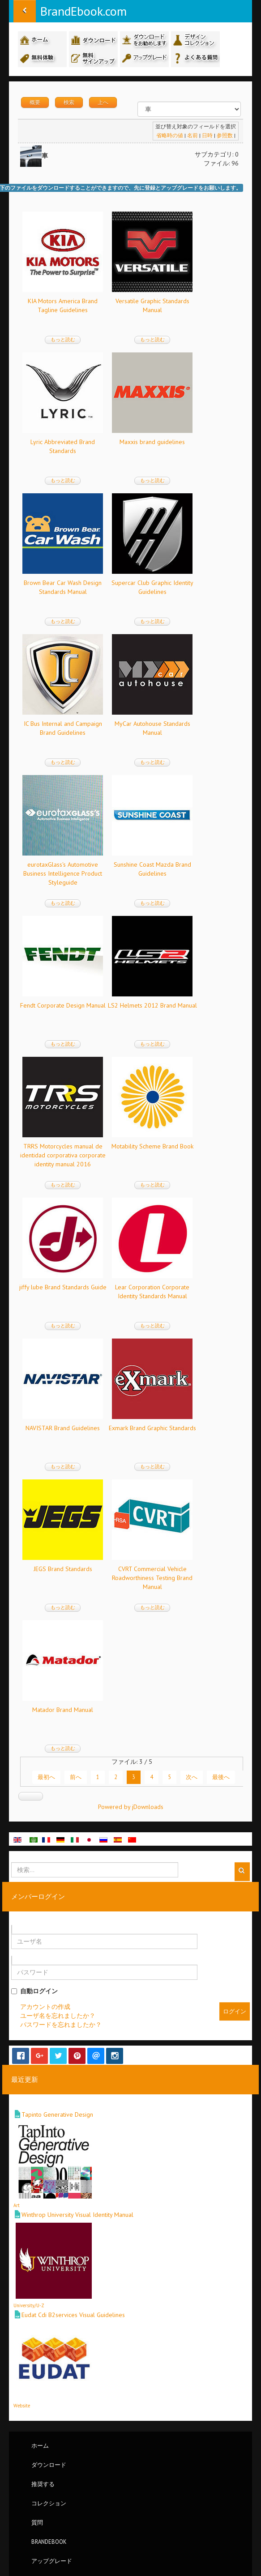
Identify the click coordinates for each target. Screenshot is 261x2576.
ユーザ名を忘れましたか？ (57, 2016)
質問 (37, 2522)
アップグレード (51, 2560)
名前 (192, 135)
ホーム (40, 2445)
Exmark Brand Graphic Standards (152, 1428)
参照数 (225, 135)
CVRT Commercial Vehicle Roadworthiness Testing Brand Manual (152, 1578)
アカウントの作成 (45, 2007)
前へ (75, 1776)
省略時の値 (169, 135)
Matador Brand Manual (62, 1710)
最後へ (221, 1776)
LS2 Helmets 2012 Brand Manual (152, 1005)
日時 (207, 135)
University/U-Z (28, 2305)
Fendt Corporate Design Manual (63, 1005)
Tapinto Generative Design (57, 2114)
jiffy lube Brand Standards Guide (63, 1287)
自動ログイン (34, 1991)
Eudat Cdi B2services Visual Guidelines (73, 2315)
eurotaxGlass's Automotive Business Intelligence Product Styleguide (62, 873)
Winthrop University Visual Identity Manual (77, 2215)
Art (16, 2205)
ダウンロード (48, 2464)
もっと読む (63, 339)
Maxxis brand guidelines (152, 442)
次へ (191, 1776)
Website (21, 2405)
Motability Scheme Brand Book (152, 1146)
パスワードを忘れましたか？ (61, 2025)
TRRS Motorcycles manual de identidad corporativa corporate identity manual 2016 (63, 1155)
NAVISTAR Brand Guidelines (63, 1428)
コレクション (48, 2503)
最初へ (46, 1776)
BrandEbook (49, 2541)
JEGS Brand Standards (63, 1569)
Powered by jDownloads (130, 1807)
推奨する (43, 2483)
